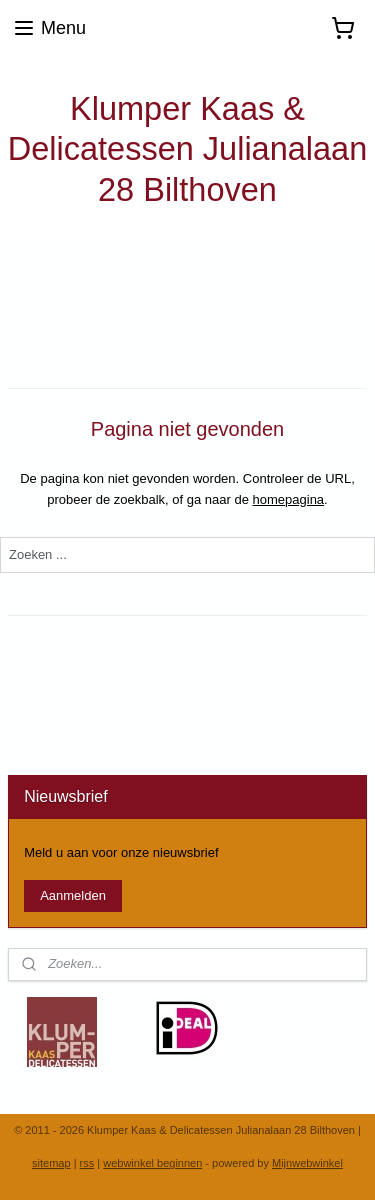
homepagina (289, 499)
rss (87, 1163)
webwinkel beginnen (152, 1163)
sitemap (51, 1163)
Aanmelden (73, 895)
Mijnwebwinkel (307, 1163)
